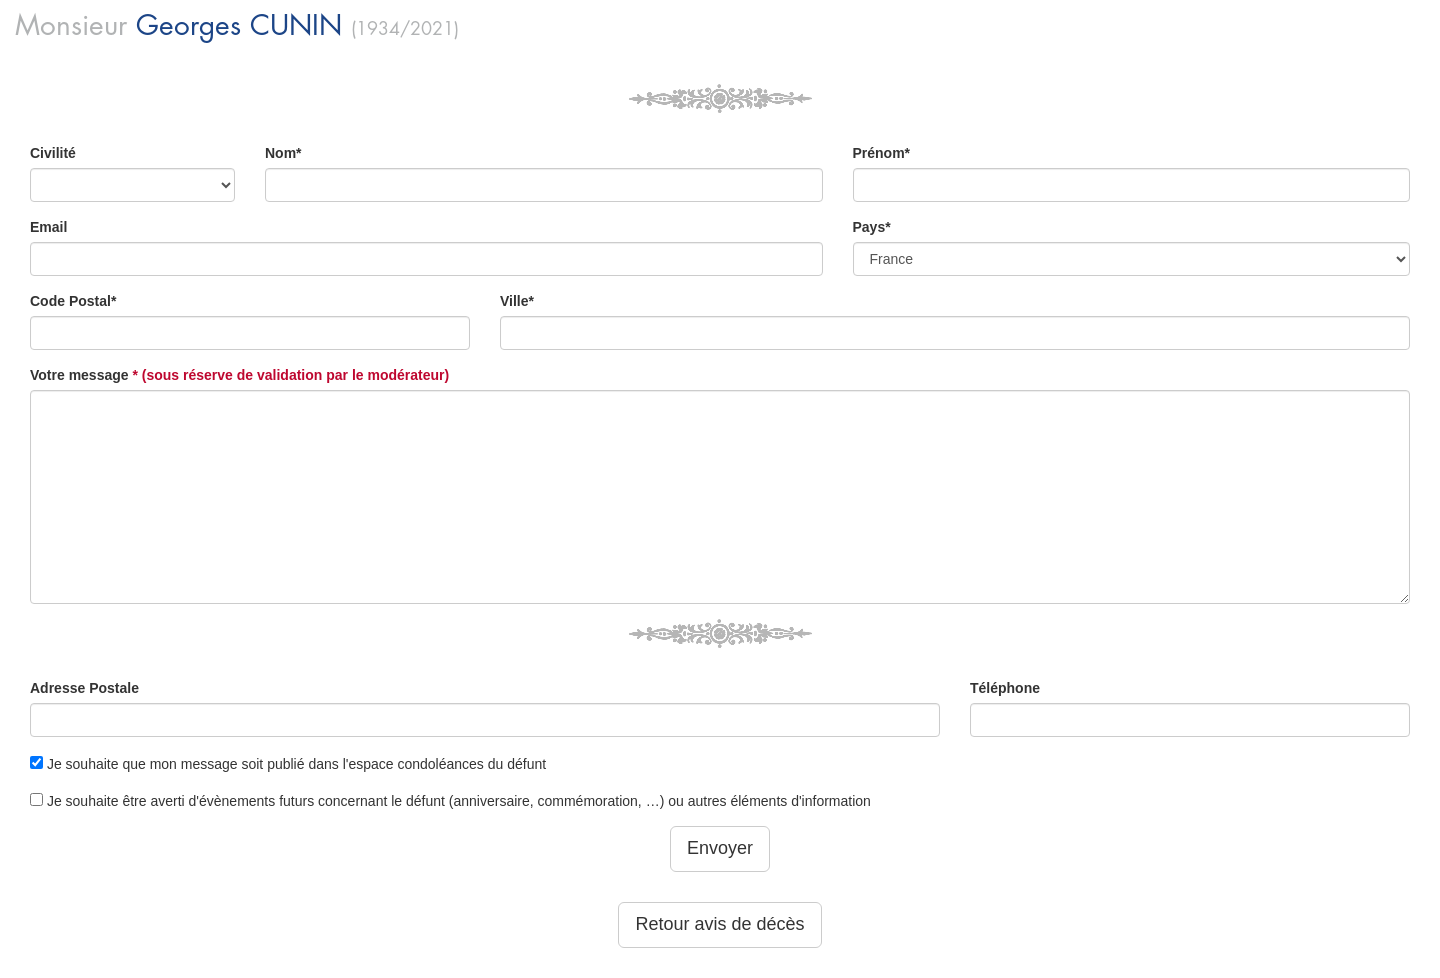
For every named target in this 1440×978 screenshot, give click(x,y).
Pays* (872, 227)
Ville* (517, 301)
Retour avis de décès (719, 924)
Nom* (283, 153)
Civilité (53, 153)
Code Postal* (73, 301)
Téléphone (1005, 688)
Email (48, 227)
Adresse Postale (84, 688)
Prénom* (882, 153)
